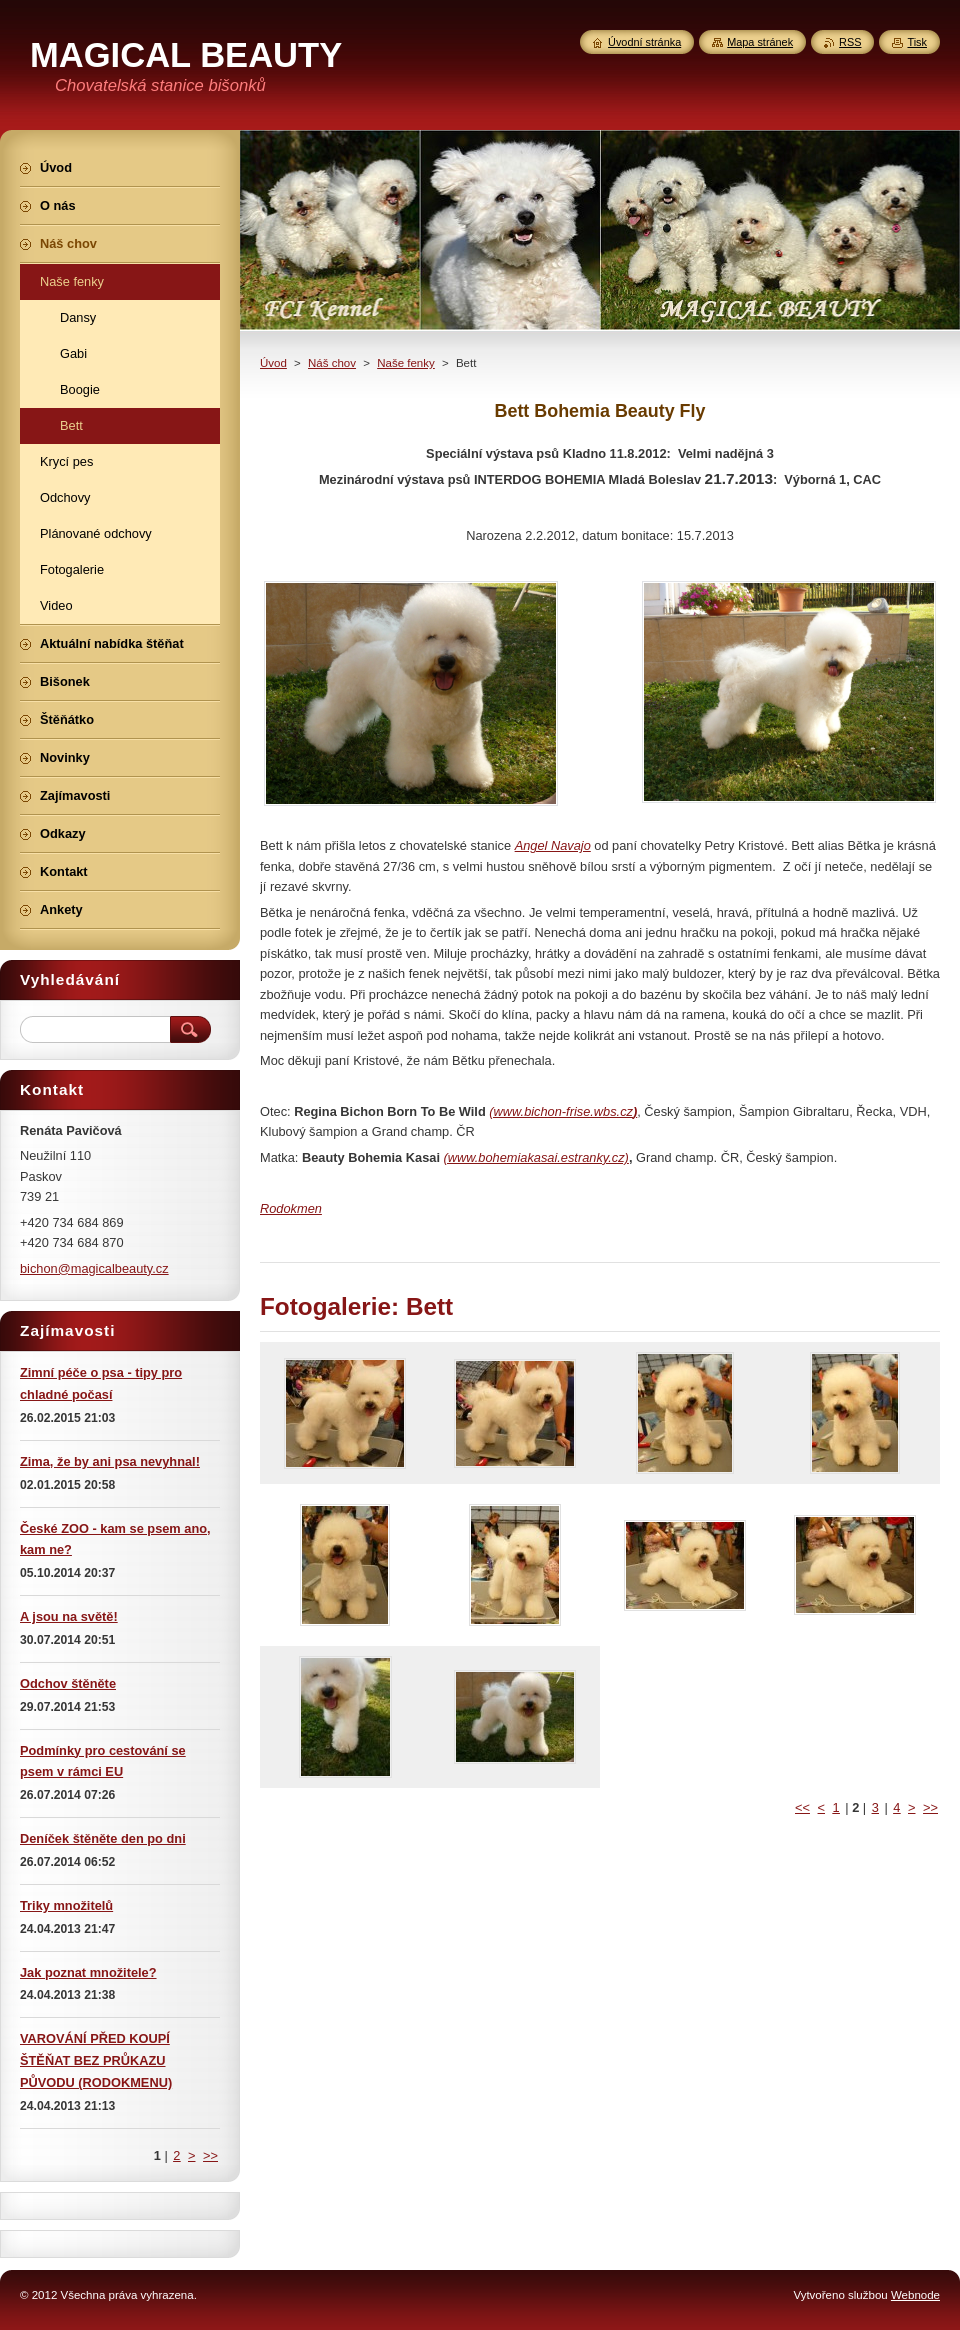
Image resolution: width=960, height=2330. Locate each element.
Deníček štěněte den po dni (103, 1838)
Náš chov (332, 363)
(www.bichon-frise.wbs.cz (561, 1111)
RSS (850, 42)
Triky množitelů (66, 1905)
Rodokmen (291, 1208)
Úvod (273, 363)
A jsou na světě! (69, 1616)
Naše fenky (406, 363)
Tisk (917, 42)
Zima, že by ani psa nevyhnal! (110, 1461)
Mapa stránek (760, 42)
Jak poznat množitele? (88, 1972)
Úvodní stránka (644, 42)
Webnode (915, 2295)
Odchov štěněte (68, 1683)
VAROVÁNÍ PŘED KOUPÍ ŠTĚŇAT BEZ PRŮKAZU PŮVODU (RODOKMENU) (96, 2060)
